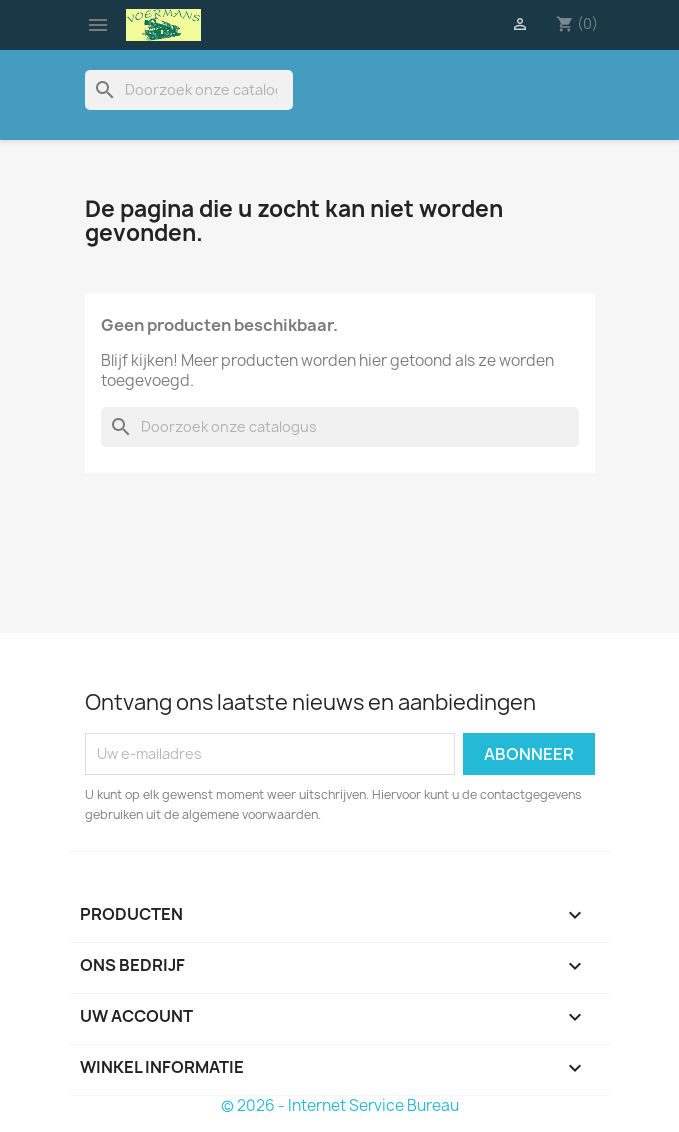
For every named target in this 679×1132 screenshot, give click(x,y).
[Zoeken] (189, 90)
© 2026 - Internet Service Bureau (340, 1105)
